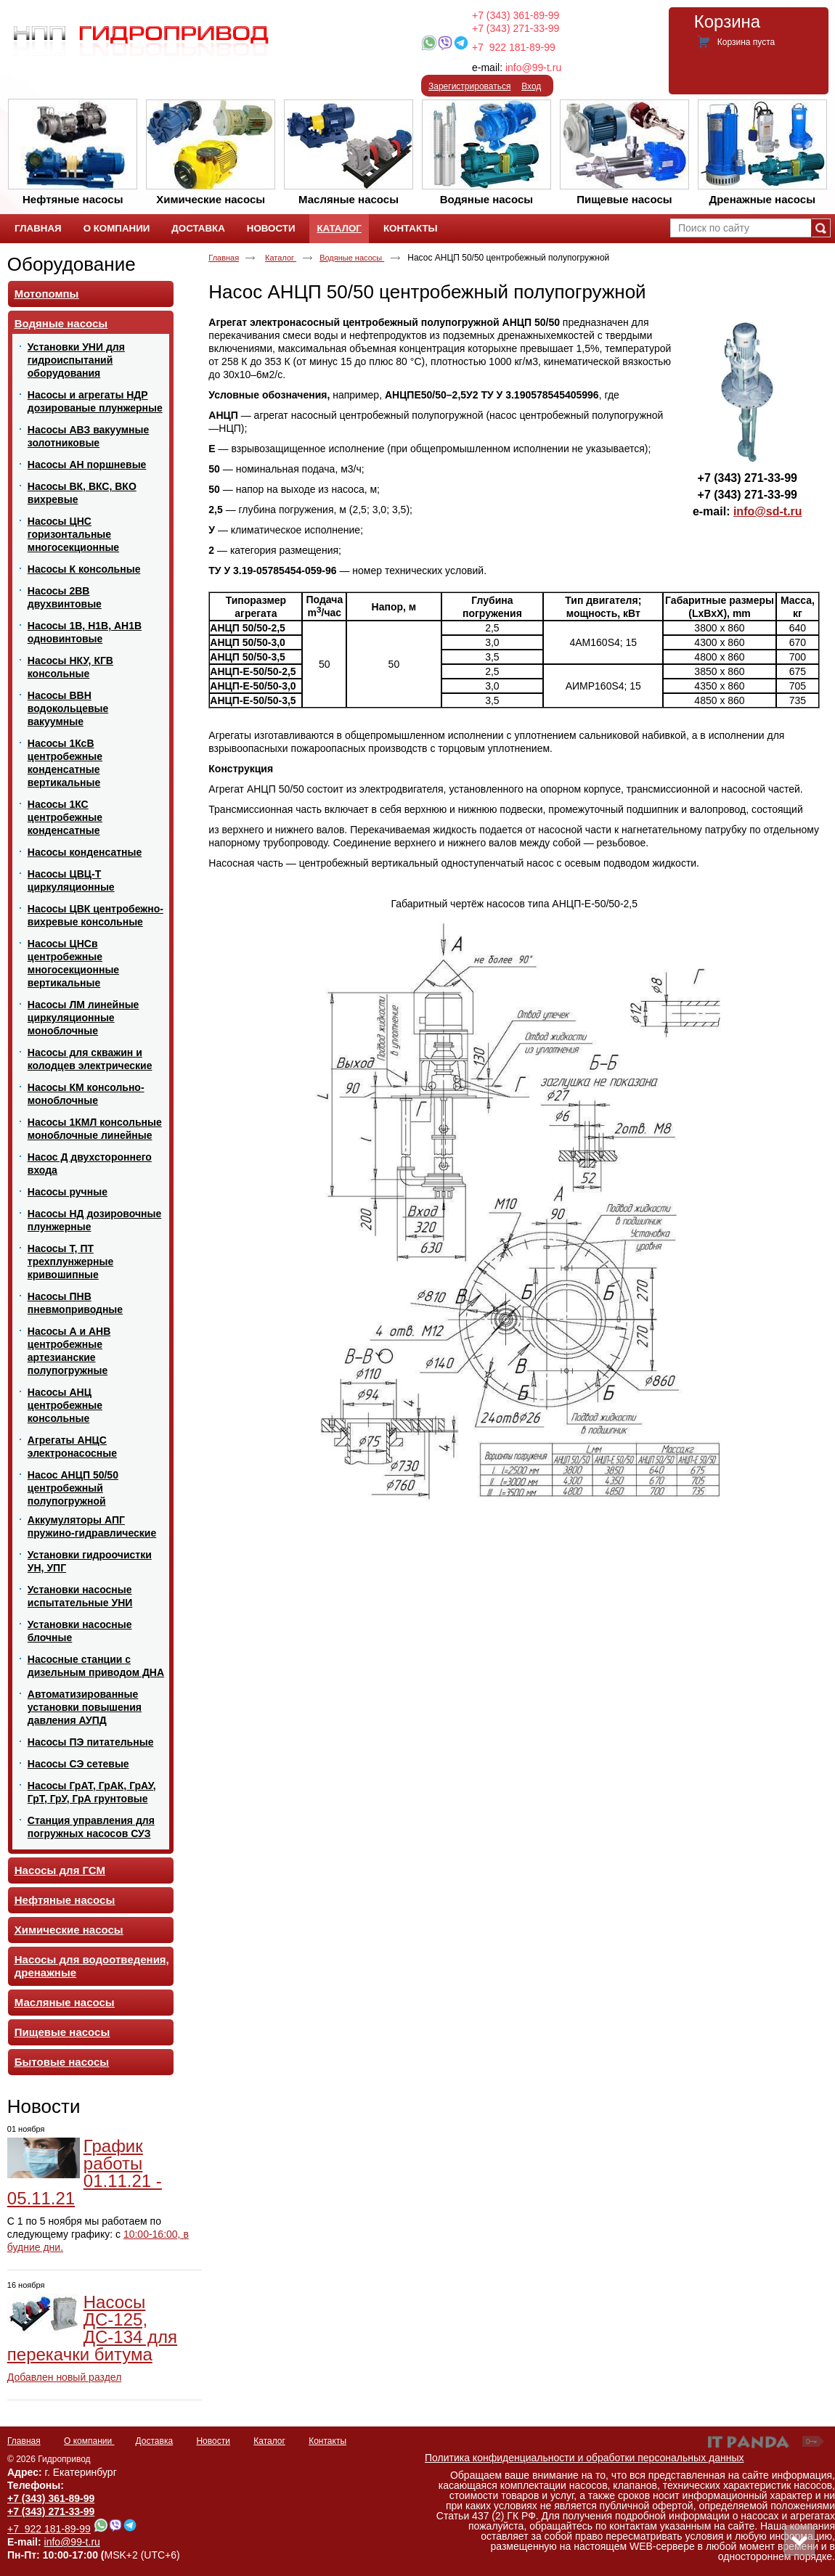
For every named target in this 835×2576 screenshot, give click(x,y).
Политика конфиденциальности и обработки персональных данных (584, 2457)
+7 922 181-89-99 (513, 47)
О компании (89, 2441)
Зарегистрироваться (469, 86)
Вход (531, 86)
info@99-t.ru (533, 67)
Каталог (339, 228)
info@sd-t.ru (767, 511)
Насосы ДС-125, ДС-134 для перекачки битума (92, 2328)
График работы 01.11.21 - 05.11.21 (84, 2172)
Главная (223, 257)
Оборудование (71, 264)
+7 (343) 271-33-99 (515, 28)
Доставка (155, 2441)
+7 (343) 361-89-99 (515, 15)
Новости (44, 2106)
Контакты (327, 2441)
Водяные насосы (351, 257)
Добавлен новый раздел (64, 2377)
